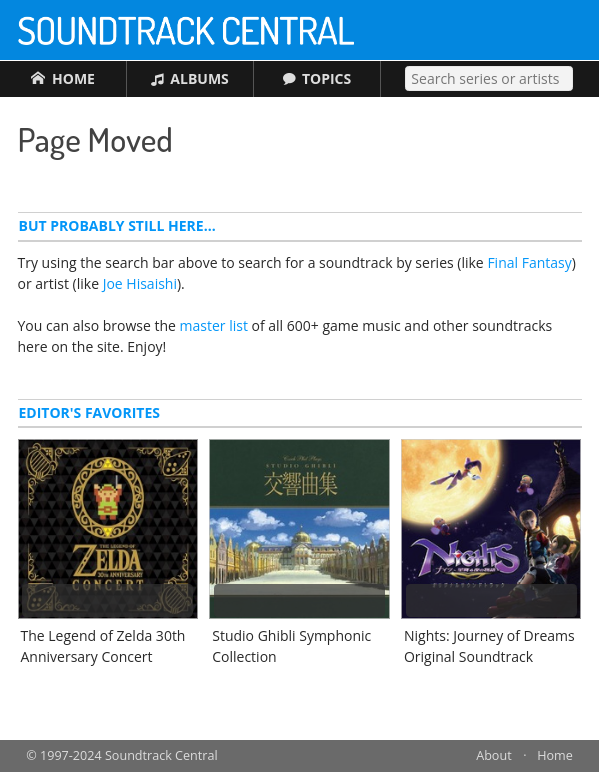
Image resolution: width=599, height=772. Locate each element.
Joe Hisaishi (140, 283)
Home (555, 755)
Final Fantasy (529, 262)
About (493, 755)
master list (214, 325)
